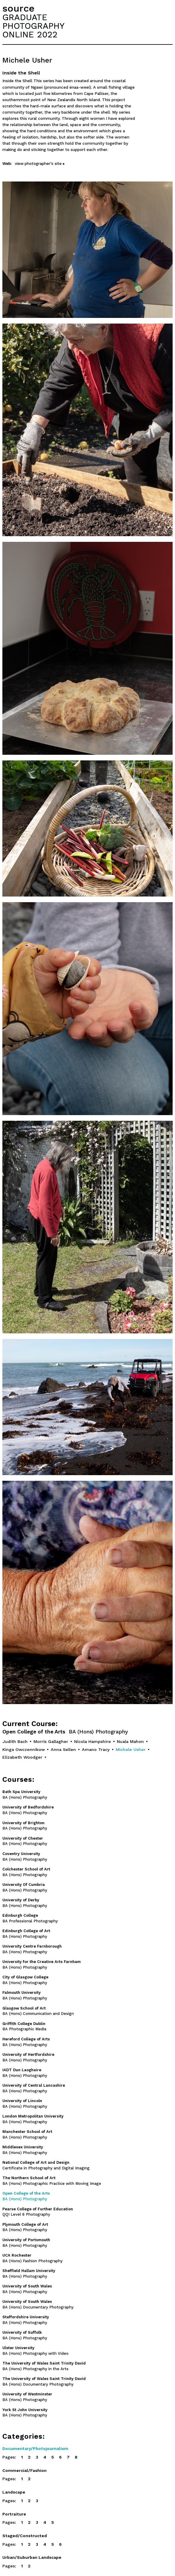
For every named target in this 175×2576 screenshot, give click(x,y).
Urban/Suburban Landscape (31, 2557)
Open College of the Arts (65, 1732)
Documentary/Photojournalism (35, 2448)
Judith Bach (15, 1741)
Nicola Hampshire (92, 1741)
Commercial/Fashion (24, 2470)
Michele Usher (131, 1749)
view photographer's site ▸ (40, 163)
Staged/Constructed (24, 2535)
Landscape (13, 2492)
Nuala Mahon (130, 1741)
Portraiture (14, 2514)
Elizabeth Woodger (22, 1757)
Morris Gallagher (51, 1741)
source (18, 8)
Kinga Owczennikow (23, 1749)
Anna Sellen (63, 1749)
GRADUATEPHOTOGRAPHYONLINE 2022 (33, 25)
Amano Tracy (96, 1749)
